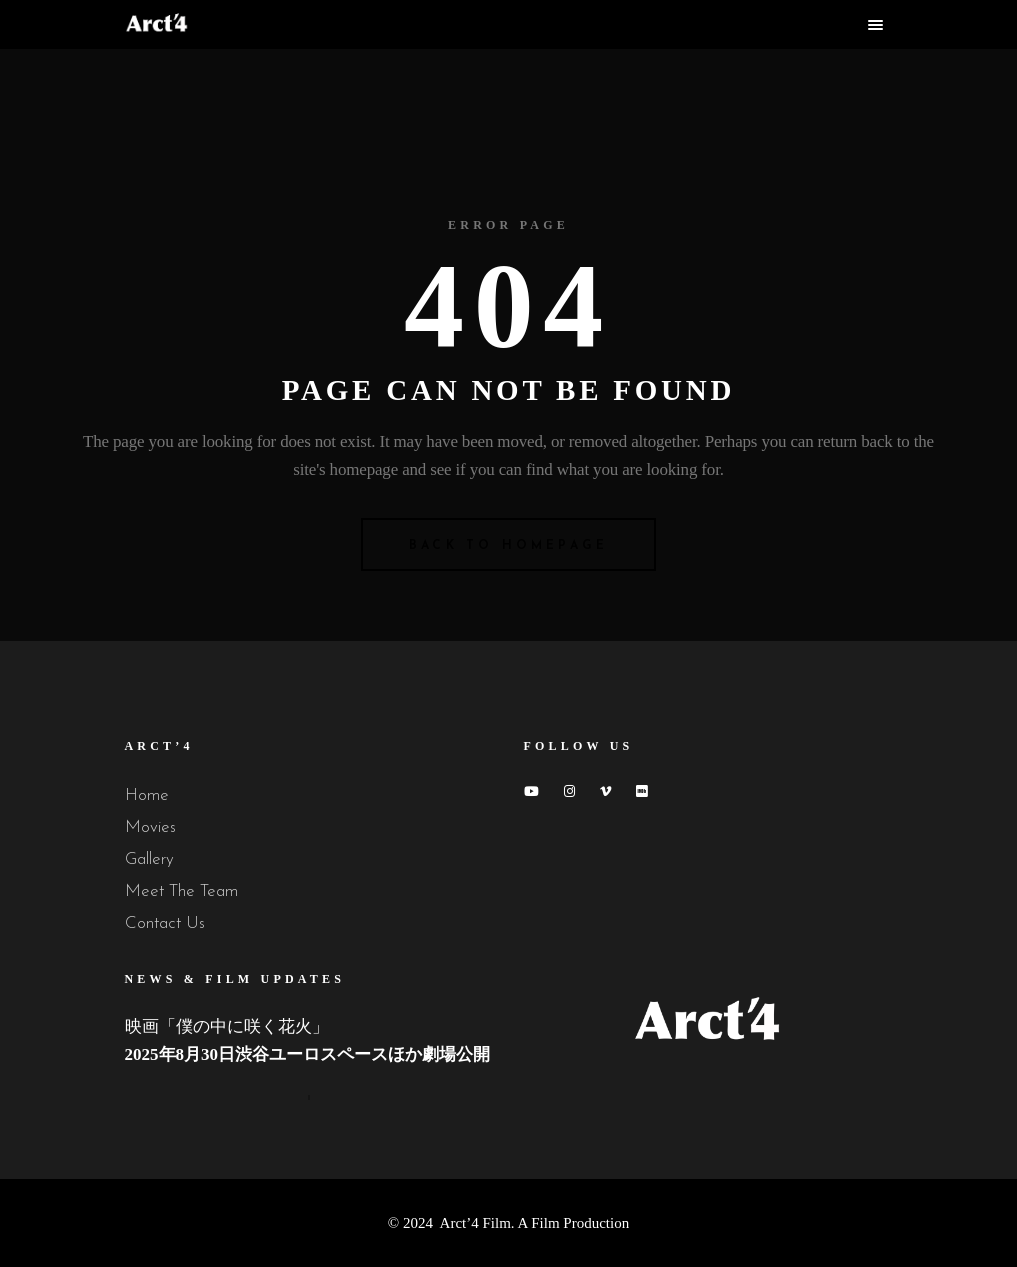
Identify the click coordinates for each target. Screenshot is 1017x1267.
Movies (150, 827)
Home (147, 795)
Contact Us (165, 923)
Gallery (149, 859)
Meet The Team (181, 891)
